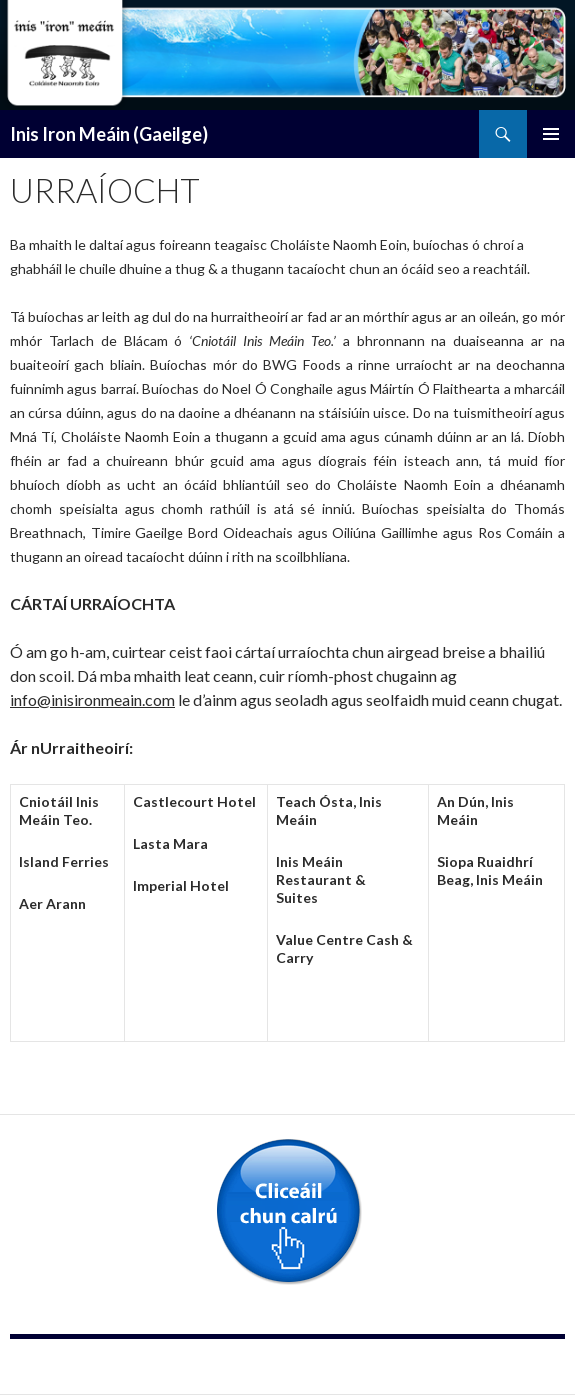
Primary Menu (551, 134)
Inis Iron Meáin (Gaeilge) (109, 134)
